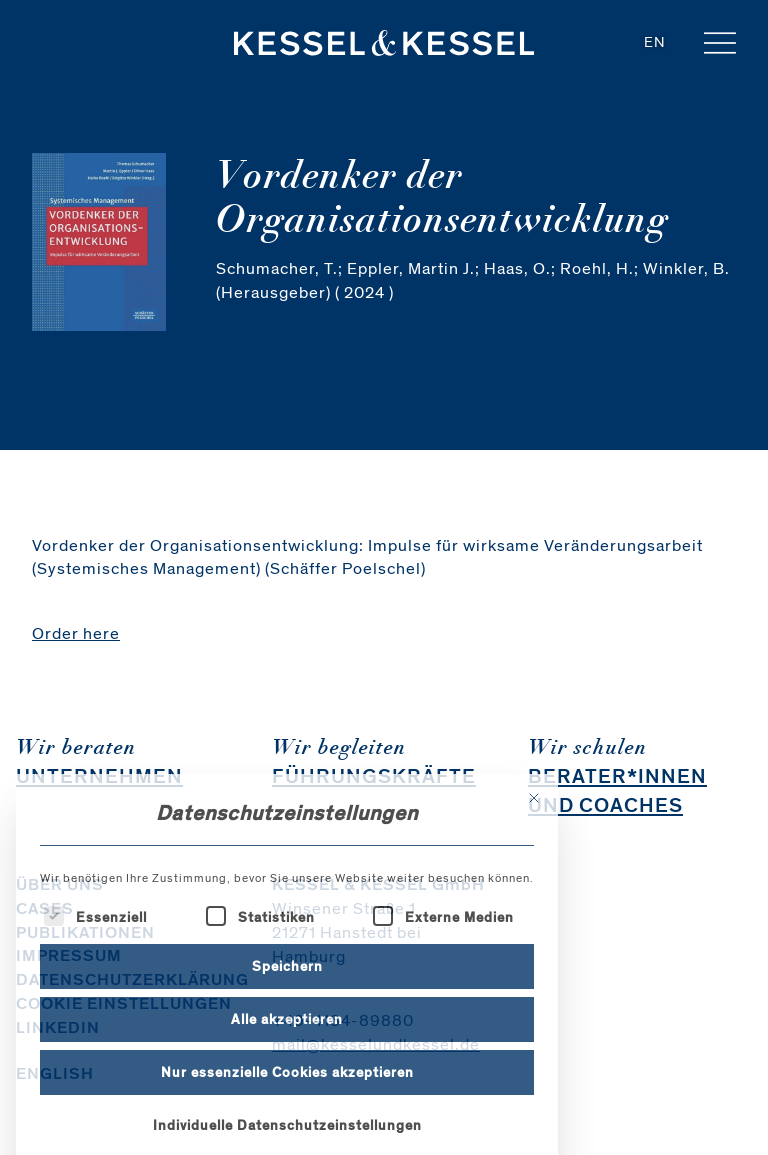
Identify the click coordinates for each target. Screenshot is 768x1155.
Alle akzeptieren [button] (287, 1096)
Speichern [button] (287, 1043)
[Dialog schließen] (534, 875)
